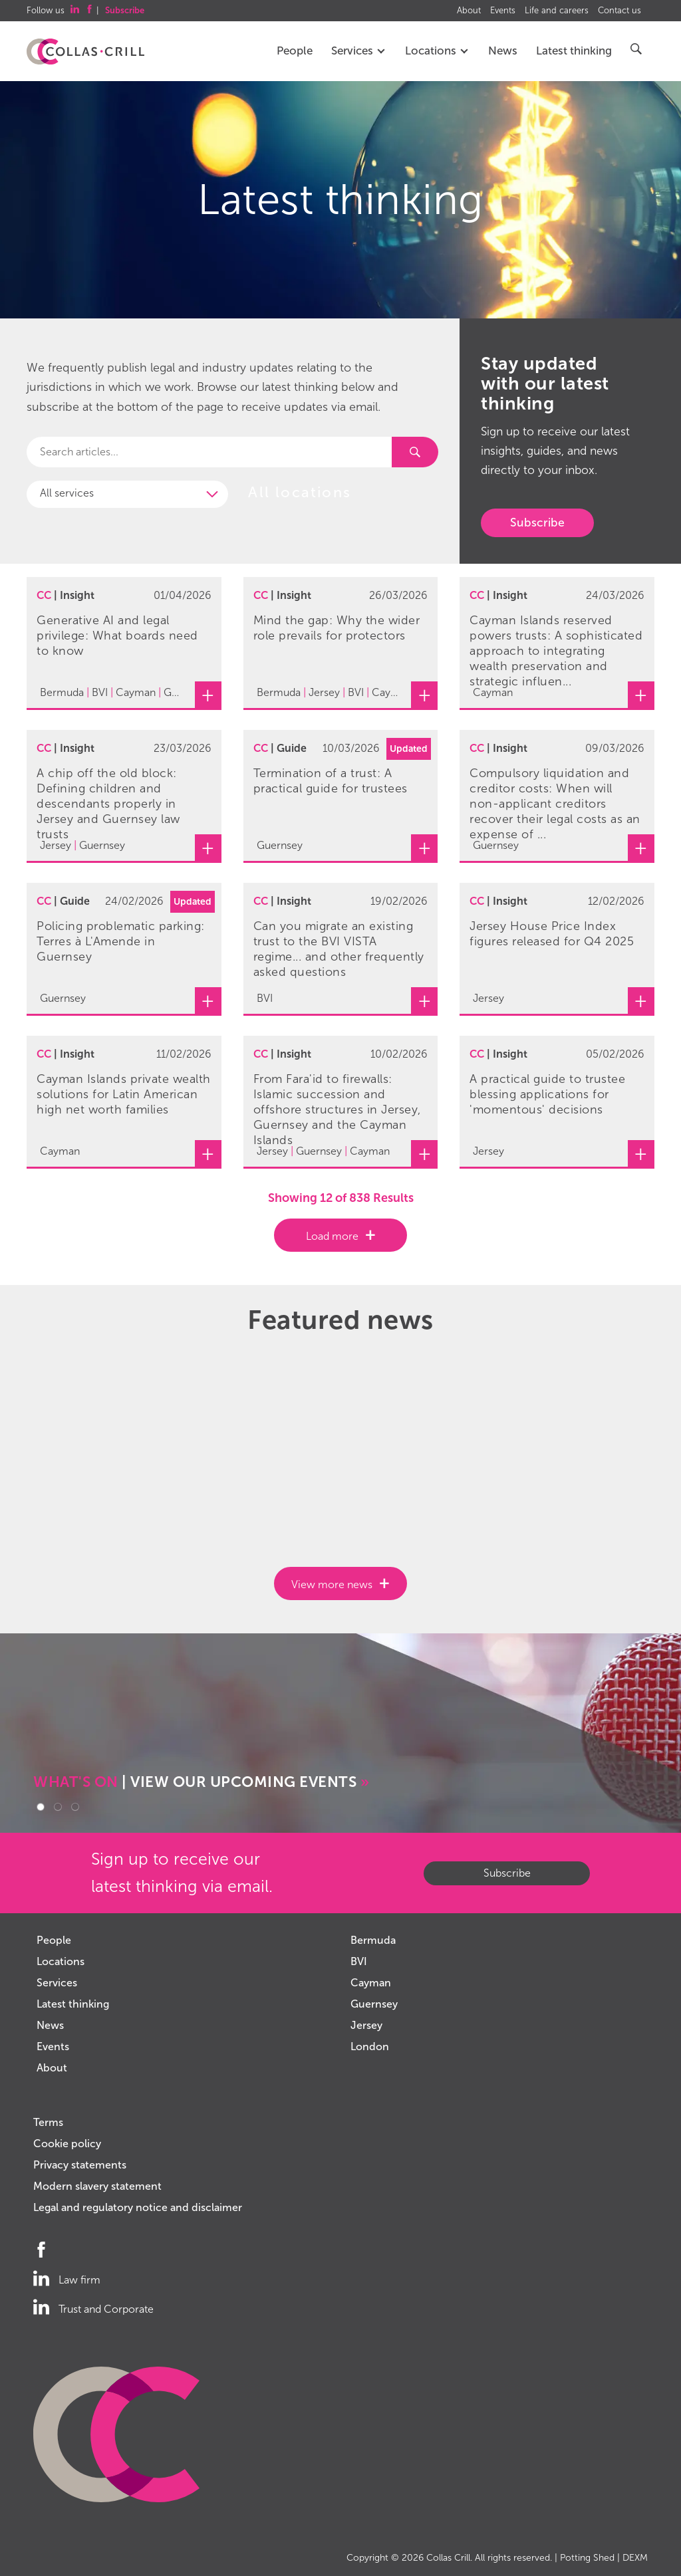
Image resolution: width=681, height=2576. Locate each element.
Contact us (619, 10)
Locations (437, 51)
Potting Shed (587, 2558)
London (369, 2046)
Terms (48, 2122)
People (295, 51)
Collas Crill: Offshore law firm (85, 52)
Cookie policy (67, 2143)
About (469, 10)
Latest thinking (574, 51)
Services (358, 51)
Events (502, 10)
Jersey (366, 2025)
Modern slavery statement (97, 2186)
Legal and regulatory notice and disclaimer (137, 2207)
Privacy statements (79, 2164)
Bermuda (373, 1940)
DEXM (635, 2558)
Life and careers (557, 10)
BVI (358, 1961)
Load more (332, 1236)
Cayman (370, 1982)
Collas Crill (448, 2558)
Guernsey (374, 2004)
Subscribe (537, 522)
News (502, 51)
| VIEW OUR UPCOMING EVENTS (201, 1782)
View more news (331, 1584)
